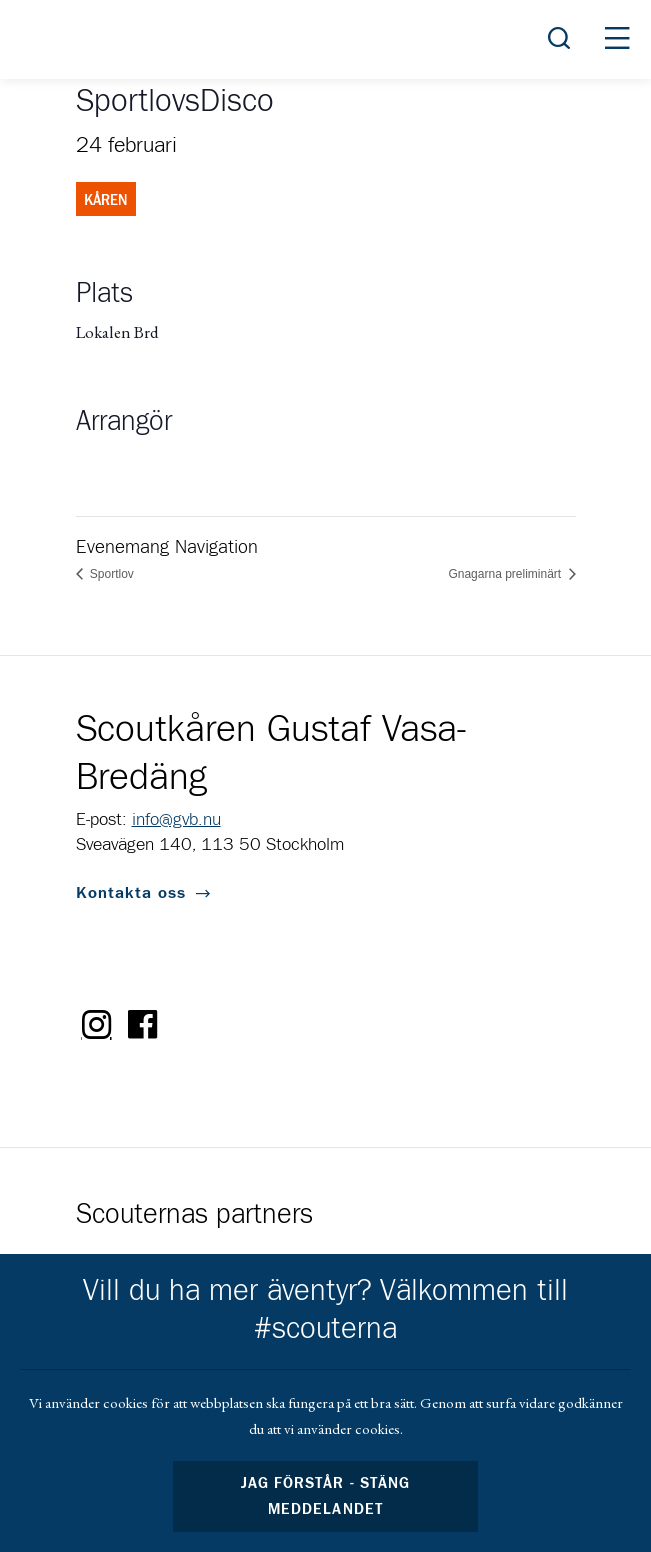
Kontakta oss (131, 893)
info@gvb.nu (176, 820)
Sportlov (110, 574)
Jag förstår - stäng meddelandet (325, 1496)
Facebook (143, 1025)
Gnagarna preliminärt (506, 574)
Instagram (97, 1025)
